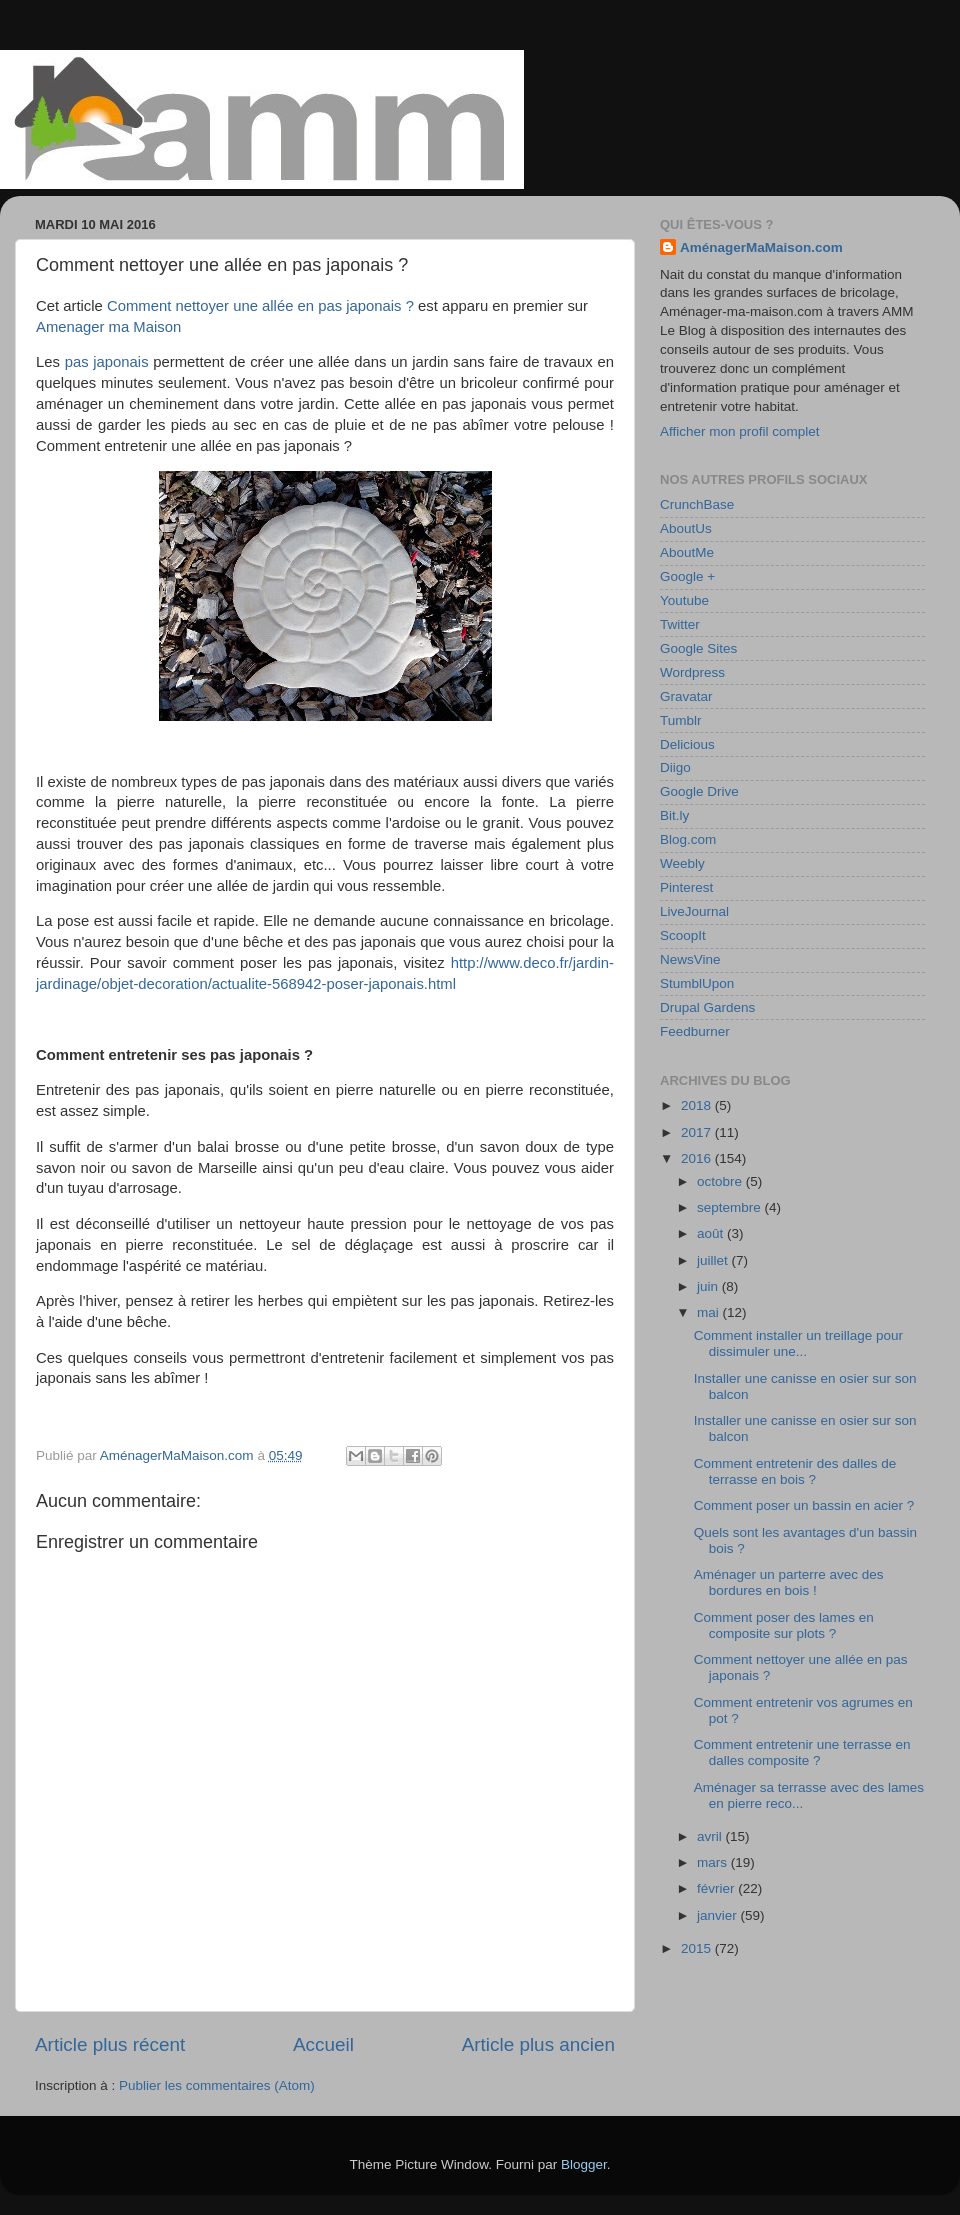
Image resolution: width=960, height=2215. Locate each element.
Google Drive (699, 791)
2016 (698, 1158)
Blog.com (688, 839)
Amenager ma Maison (108, 327)
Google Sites (698, 648)
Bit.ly (674, 815)
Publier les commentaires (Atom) (217, 2085)
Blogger (584, 2164)
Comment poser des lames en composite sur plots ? (784, 1625)
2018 (698, 1105)
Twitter (680, 624)
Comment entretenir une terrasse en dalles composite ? (802, 1752)
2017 (698, 1132)
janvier (719, 1915)
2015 (698, 1948)
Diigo (675, 767)
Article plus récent (110, 2044)
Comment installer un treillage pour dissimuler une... (798, 1343)
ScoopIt (683, 935)
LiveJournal (694, 911)
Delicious (687, 744)
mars (714, 1862)
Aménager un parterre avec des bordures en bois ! (789, 1582)
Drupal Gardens (707, 1007)
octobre (721, 1181)
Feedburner (695, 1031)
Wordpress (692, 672)
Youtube (684, 600)
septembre (731, 1207)
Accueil (323, 2044)
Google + (687, 576)
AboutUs (686, 528)
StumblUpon (697, 983)
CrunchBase (697, 504)
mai (710, 1312)
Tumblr (681, 720)
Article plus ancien (538, 2044)
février (717, 1888)
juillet (714, 1260)
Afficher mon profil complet (740, 431)
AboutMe (687, 552)
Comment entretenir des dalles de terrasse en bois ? (795, 1471)
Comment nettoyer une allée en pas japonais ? (260, 306)
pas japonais (107, 362)
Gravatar (686, 696)
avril (711, 1836)
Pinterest (686, 887)
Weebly (682, 863)
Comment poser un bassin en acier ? (804, 1505)
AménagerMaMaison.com (761, 247)
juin (709, 1286)
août (712, 1233)
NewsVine (690, 959)
